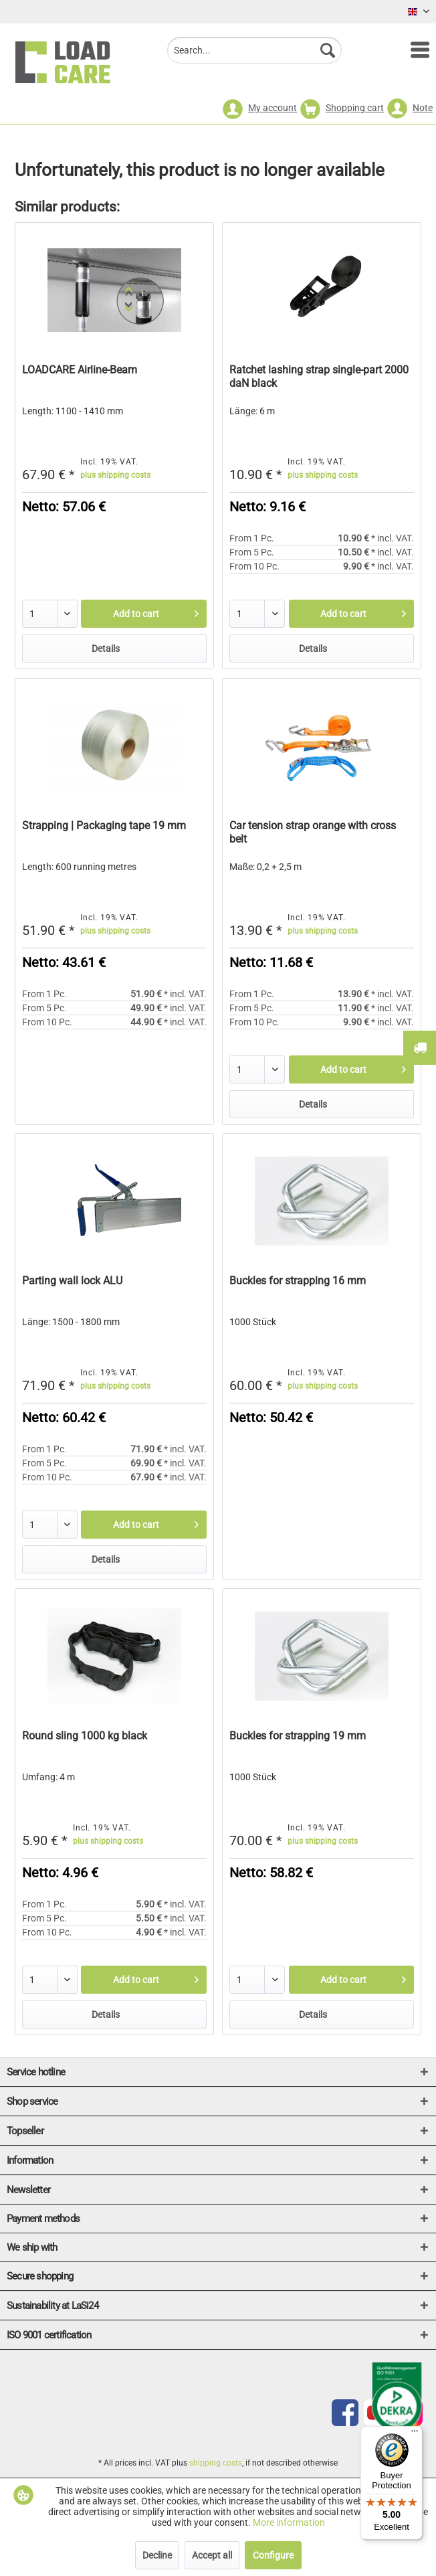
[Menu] (413, 50)
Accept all (212, 2555)
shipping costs (215, 2463)
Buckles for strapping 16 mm (297, 1280)
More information (289, 2522)
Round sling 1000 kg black (84, 1735)
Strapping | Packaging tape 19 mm (104, 825)
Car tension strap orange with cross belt (312, 832)
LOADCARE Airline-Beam (79, 369)
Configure (273, 2555)
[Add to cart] (143, 614)
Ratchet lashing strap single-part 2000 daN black (319, 376)
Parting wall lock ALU (72, 1280)
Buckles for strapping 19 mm (297, 1735)
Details (106, 648)
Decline (157, 2555)
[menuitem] (413, 50)
